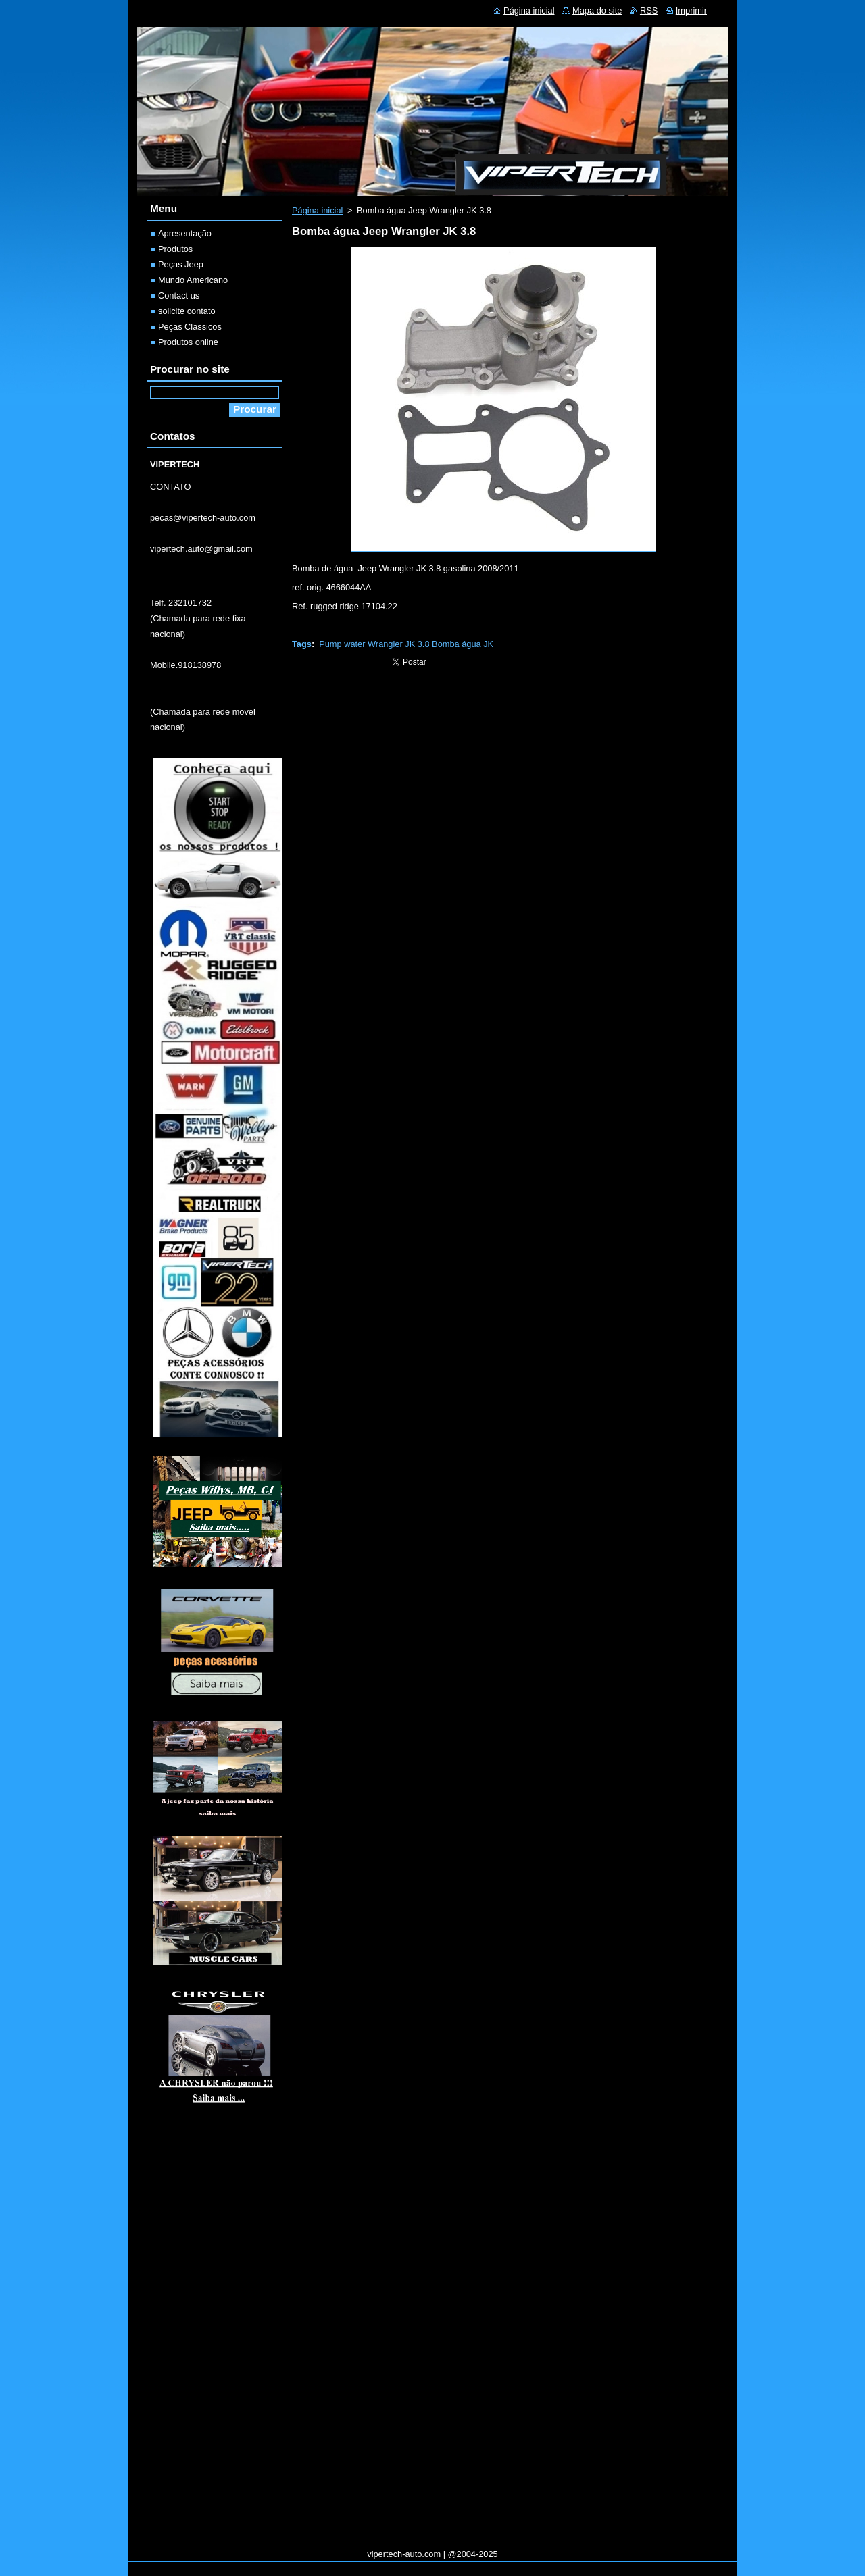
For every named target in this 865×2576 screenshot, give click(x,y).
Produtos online (188, 342)
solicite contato (187, 311)
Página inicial (317, 210)
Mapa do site (597, 10)
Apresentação (185, 233)
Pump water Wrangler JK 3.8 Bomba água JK (406, 644)
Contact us (178, 295)
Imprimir (691, 10)
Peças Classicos (190, 326)
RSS (649, 10)
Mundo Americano (193, 280)
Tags (302, 644)
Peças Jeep (180, 264)
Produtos (175, 249)
